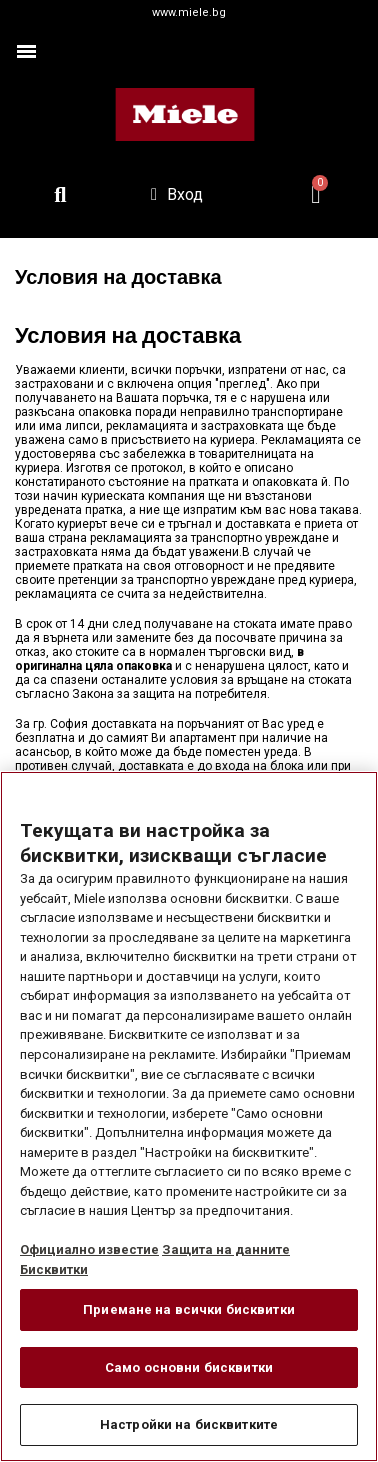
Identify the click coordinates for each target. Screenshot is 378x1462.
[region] (189, 1116)
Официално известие (89, 1249)
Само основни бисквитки (189, 1367)
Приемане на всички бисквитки (189, 1309)
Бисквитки (54, 1269)
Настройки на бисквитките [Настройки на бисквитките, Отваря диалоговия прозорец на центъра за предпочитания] (189, 1424)
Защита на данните (226, 1249)
